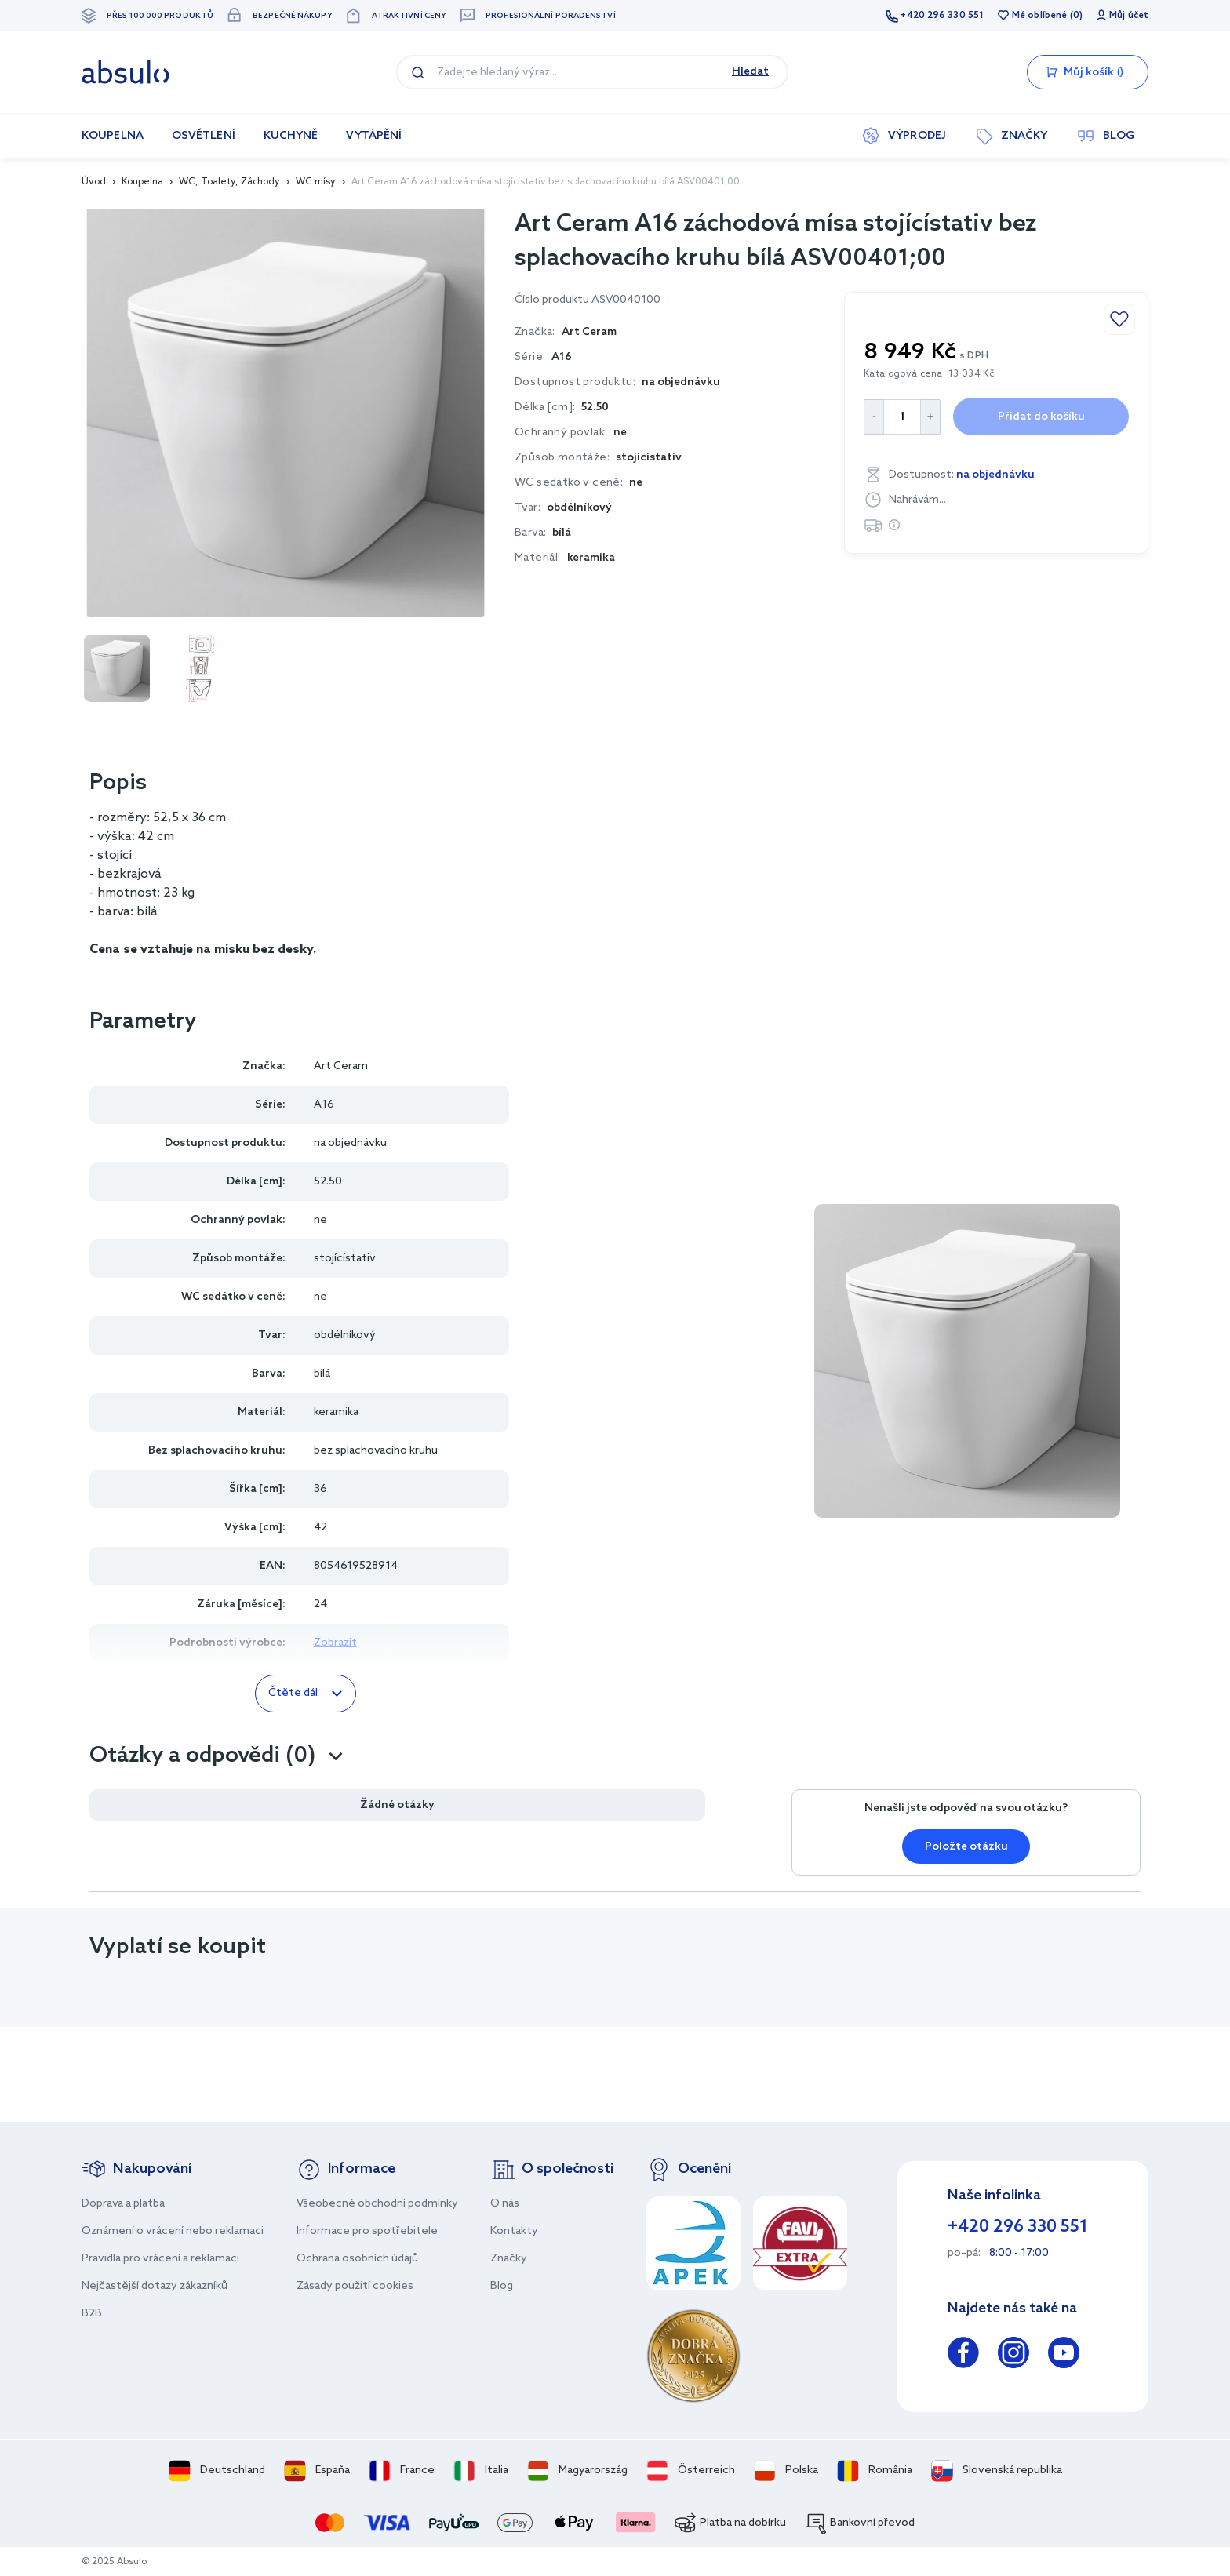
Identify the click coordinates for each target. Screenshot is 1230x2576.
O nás (504, 2203)
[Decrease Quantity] (873, 417)
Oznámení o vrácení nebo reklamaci (173, 2231)
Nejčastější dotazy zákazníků (154, 2286)
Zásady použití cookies (355, 2286)
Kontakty (514, 2231)
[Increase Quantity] (931, 417)
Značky (508, 2258)
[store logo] (125, 72)
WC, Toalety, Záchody (229, 181)
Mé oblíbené (1039, 16)
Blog (501, 2286)
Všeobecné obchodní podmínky (377, 2203)
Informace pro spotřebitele (367, 2231)
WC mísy (316, 181)
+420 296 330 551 (942, 15)
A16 (561, 357)
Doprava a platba (123, 2203)
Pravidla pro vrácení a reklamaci (160, 2258)
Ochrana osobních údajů (357, 2258)
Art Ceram (341, 1066)
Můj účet (1128, 15)
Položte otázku (966, 1847)
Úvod (94, 181)
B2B (92, 2313)
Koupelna (142, 181)
